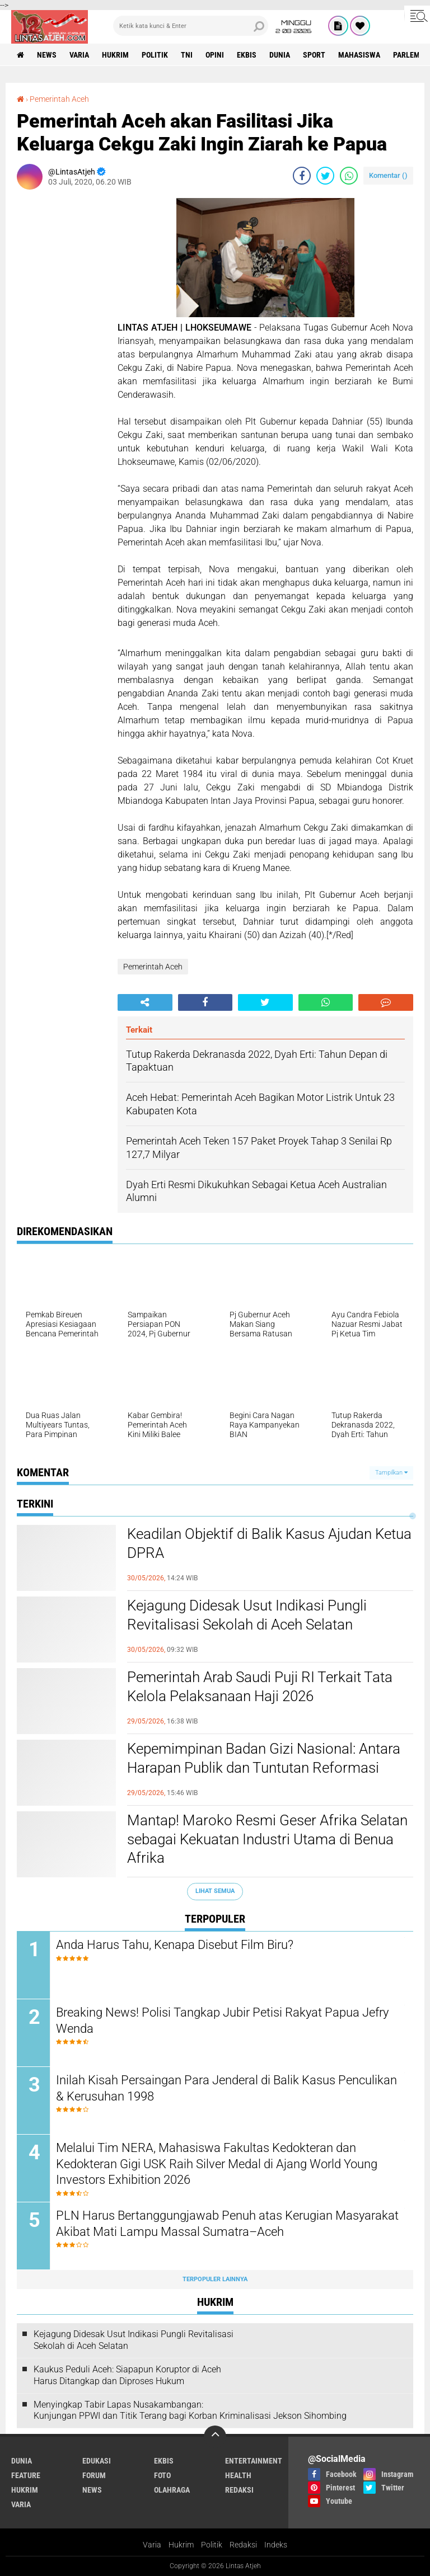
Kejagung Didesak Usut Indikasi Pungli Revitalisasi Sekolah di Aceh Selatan (247, 1615)
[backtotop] (215, 2437)
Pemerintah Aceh (59, 99)
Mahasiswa (359, 54)
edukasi (96, 2460)
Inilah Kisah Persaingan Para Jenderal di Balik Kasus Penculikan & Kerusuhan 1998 (226, 2088)
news (47, 54)
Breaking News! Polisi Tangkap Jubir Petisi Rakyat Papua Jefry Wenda (222, 2020)
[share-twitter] (325, 176)
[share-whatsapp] (349, 176)
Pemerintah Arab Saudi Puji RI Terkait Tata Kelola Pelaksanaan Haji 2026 (259, 1686)
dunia (279, 54)
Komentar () (388, 175)
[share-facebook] (302, 176)
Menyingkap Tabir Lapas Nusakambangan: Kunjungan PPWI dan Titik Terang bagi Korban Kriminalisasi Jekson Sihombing (190, 2410)
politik (155, 54)
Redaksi (243, 2544)
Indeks (275, 2544)
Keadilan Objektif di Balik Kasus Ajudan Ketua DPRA (269, 1543)
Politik (211, 2544)
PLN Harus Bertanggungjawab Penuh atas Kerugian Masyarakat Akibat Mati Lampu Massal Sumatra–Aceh (227, 2223)
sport (314, 54)
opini (214, 54)
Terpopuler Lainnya (215, 2279)
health (238, 2475)
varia (79, 54)
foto (162, 2475)
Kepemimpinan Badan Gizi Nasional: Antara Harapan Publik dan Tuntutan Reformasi (263, 1758)
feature (25, 2475)
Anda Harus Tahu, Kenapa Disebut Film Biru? (174, 1945)
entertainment (253, 2460)
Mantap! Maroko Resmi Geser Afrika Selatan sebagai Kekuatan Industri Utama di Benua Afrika (267, 1839)
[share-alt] (145, 1002)
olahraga (172, 2489)
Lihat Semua (215, 1891)
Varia (152, 2544)
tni (187, 54)
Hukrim (181, 2544)
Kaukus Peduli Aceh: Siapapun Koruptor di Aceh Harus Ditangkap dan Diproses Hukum (127, 2375)
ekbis (246, 54)
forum (94, 2475)
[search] (190, 26)
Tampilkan (391, 1472)
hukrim (115, 54)
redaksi (239, 2489)
